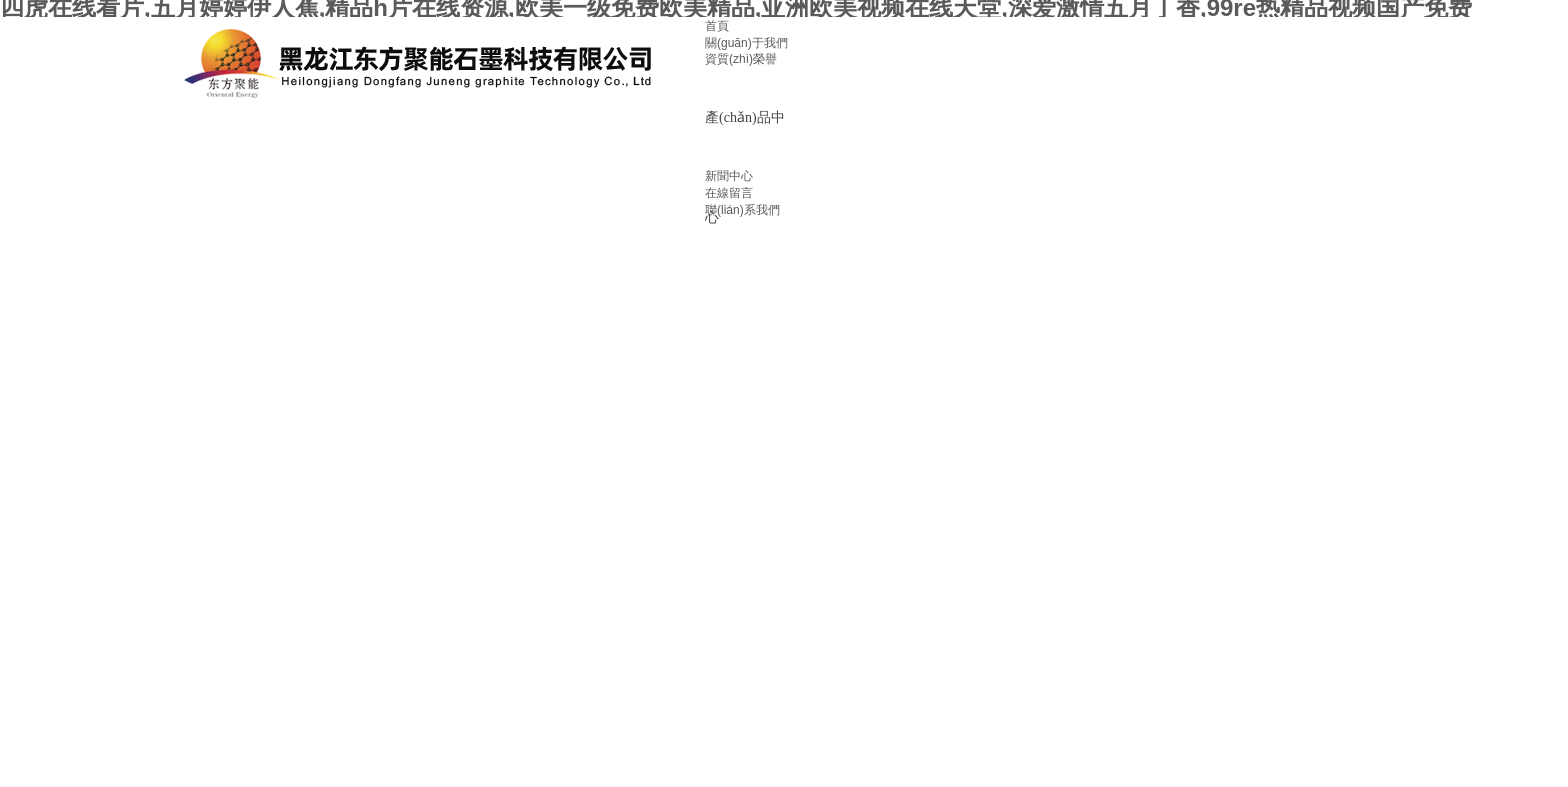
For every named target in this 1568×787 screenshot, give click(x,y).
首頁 (717, 26)
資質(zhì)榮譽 (741, 59)
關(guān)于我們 (746, 43)
